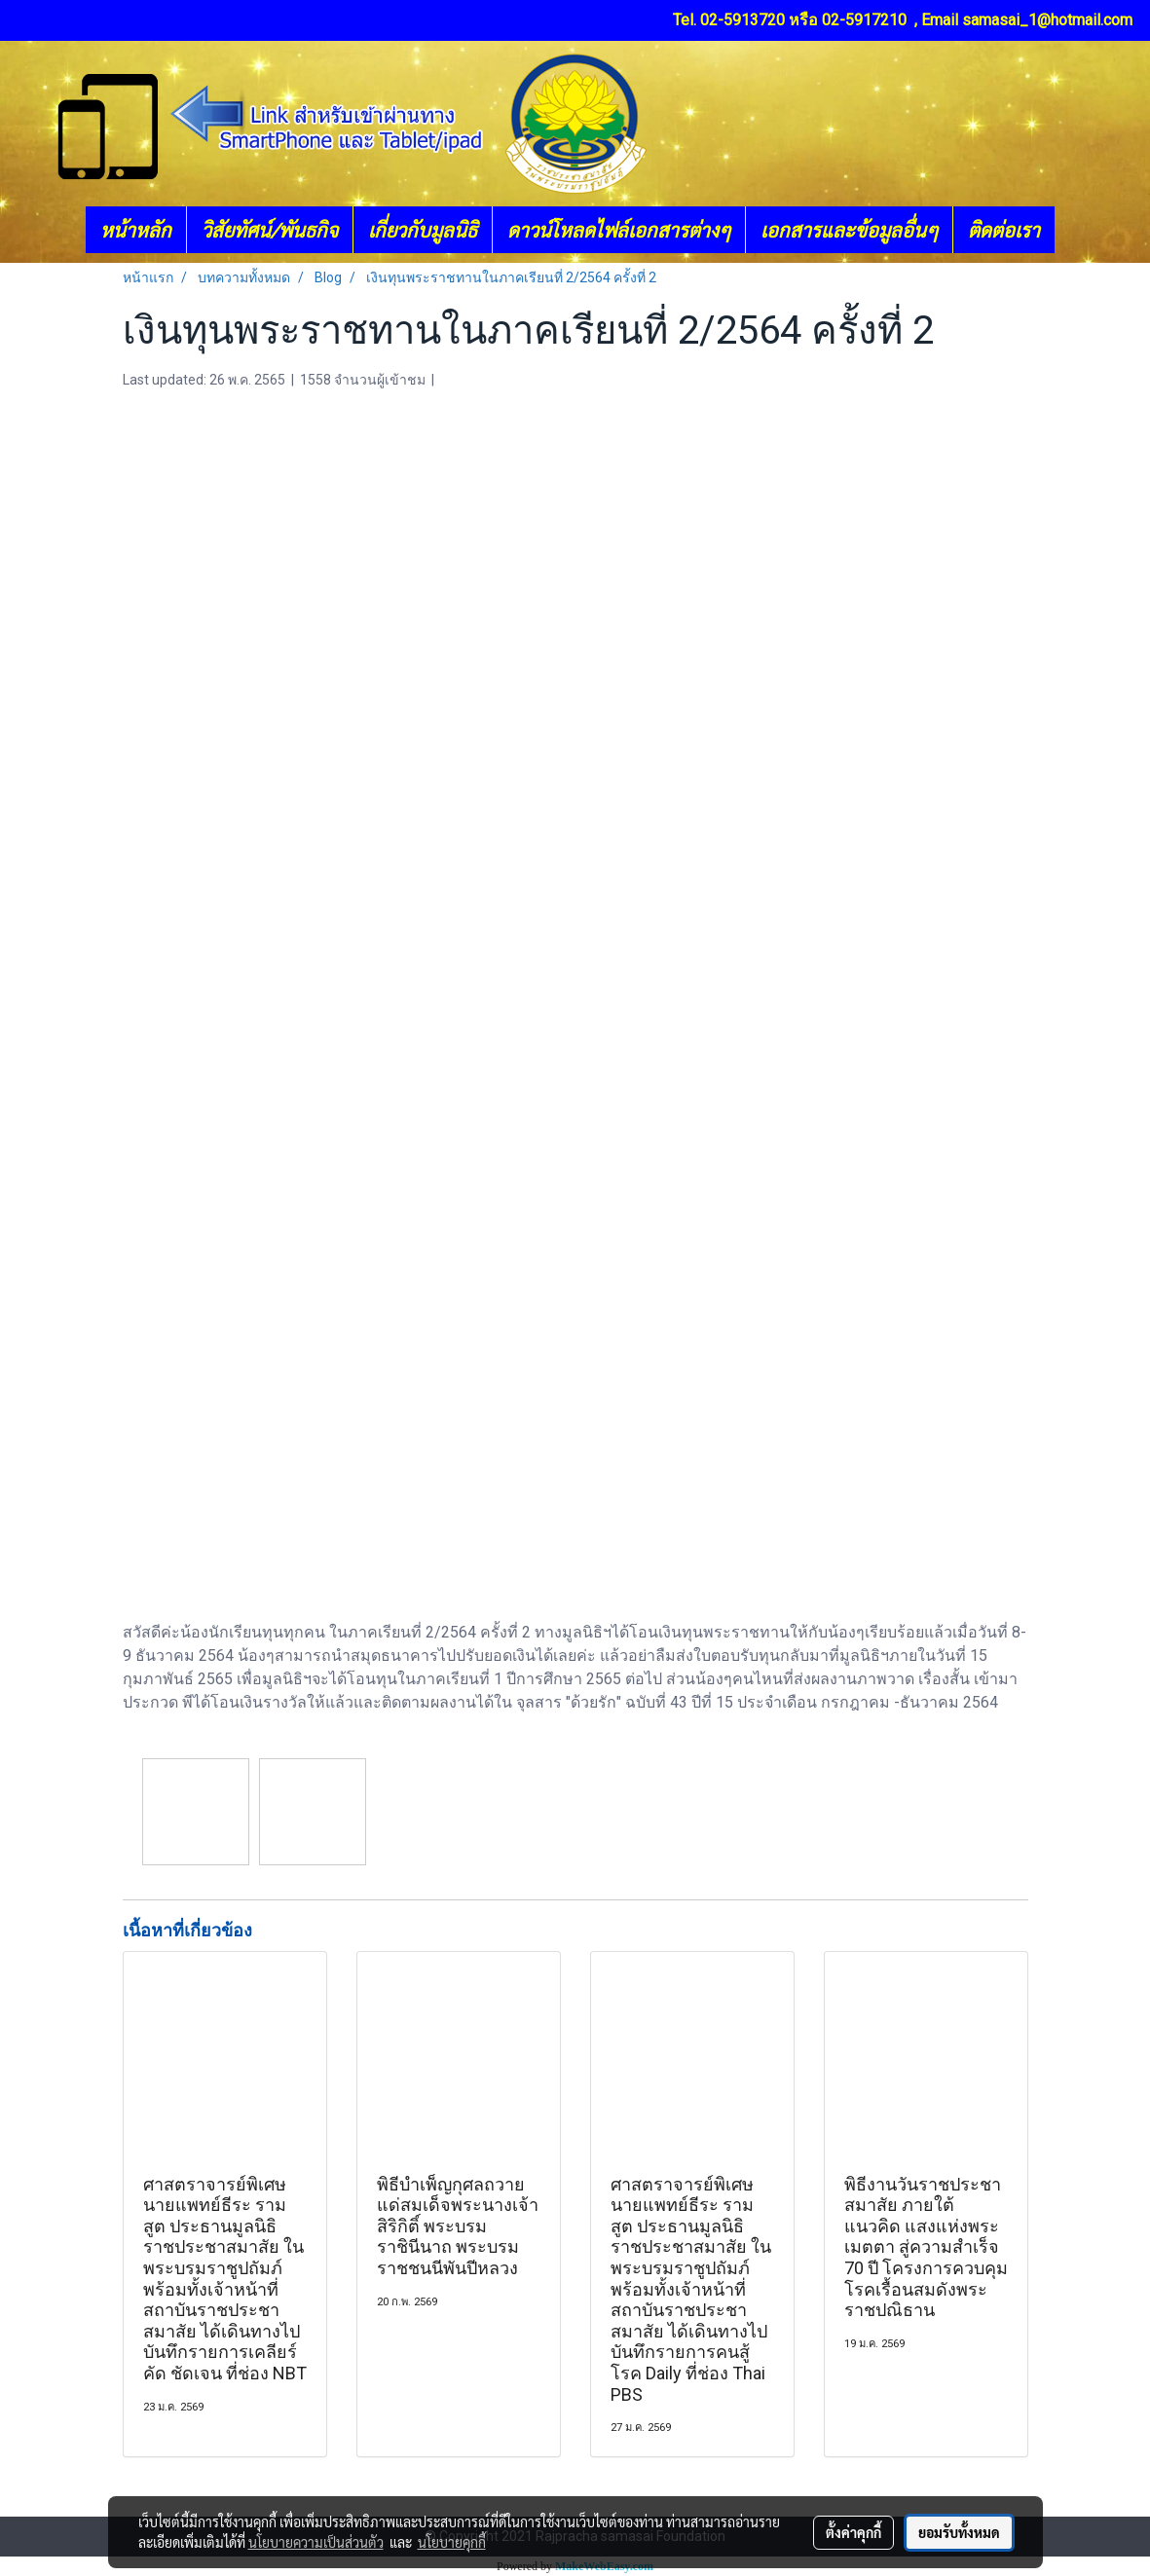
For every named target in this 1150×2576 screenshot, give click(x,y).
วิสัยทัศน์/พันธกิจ (270, 229)
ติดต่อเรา (1004, 229)
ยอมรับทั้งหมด (959, 2532)
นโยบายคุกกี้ (452, 2542)
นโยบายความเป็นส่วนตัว (316, 2542)
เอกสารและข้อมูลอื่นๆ (849, 229)
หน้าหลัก (135, 229)
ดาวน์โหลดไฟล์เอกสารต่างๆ (618, 229)
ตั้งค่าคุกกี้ (853, 2532)
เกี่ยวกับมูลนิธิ (422, 229)
